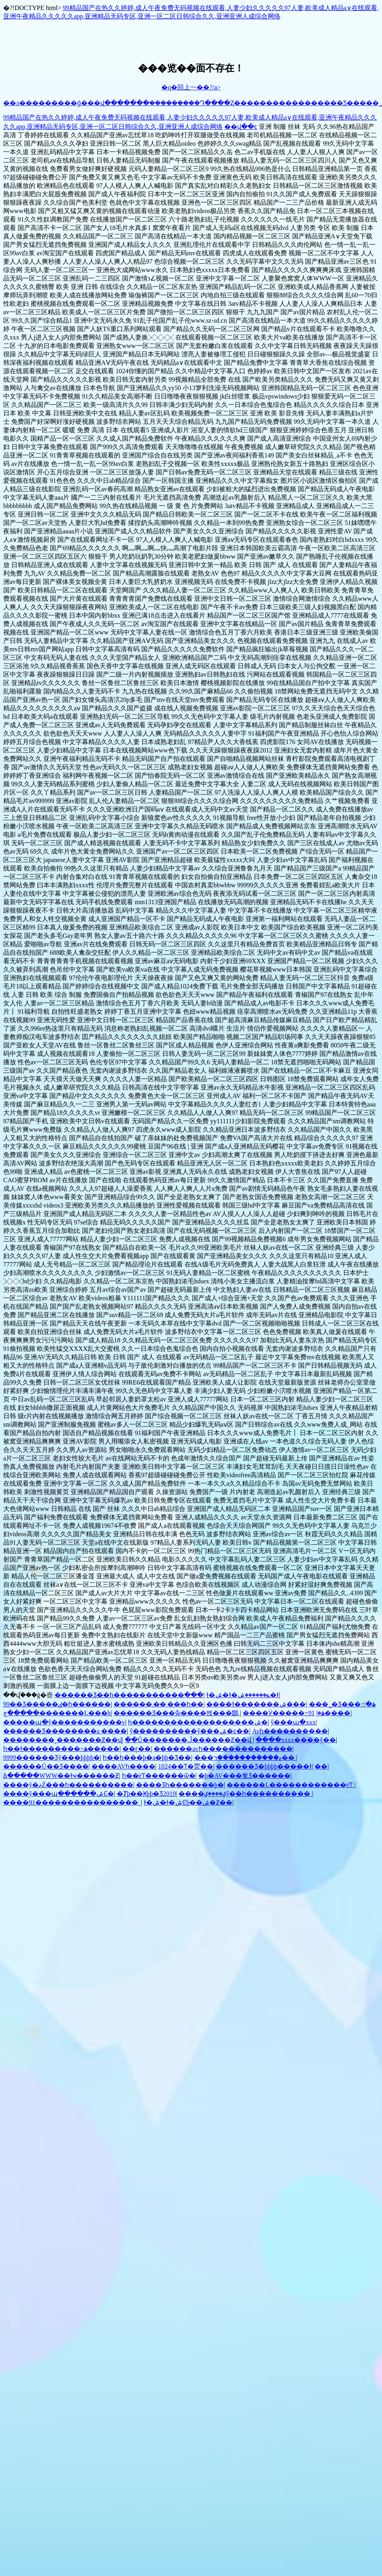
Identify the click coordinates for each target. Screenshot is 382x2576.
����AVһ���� (123, 1766)
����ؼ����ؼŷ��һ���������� (245, 1793)
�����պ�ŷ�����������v (64, 1722)
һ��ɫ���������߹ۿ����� (61, 1748)
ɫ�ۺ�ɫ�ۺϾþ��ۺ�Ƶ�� (188, 1802)
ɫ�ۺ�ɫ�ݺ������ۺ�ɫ (242, 1695)
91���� (329, 1713)
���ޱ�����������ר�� (245, 1757)
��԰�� (321, 1766)
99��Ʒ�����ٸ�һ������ (57, 1704)
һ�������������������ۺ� (198, 1722)
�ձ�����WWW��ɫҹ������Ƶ (61, 1775)
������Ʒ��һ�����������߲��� (129, 1695)
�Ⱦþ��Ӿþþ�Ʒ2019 (146, 1793)
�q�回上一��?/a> (191, 87)
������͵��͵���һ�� (158, 1704)
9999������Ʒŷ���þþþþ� (51, 1757)
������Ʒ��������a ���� (65, 1731)
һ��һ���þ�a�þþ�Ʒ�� (147, 1757)
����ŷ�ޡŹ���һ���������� (68, 1784)
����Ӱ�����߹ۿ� (284, 1713)
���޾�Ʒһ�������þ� (180, 1784)
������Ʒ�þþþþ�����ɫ (264, 1766)
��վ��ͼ (240, 126)
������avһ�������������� (223, 1748)
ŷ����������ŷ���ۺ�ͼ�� (189, 1731)
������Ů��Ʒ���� (46, 1766)
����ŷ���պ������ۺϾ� (58, 1793)
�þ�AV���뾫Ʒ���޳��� (244, 1775)
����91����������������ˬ (72, 1802)
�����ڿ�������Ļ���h (57, 1713)
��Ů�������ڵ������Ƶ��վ (189, 1739)
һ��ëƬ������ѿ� (158, 1775)
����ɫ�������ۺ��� (256, 1704)
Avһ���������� (290, 1731)
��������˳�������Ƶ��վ (62, 1739)
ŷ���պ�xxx (292, 1722)
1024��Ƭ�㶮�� (185, 1766)
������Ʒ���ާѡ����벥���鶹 (177, 1713)
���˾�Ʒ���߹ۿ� (342, 1704)
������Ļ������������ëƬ (290, 1784)
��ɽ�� (136, 1748)
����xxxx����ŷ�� (296, 1739)
